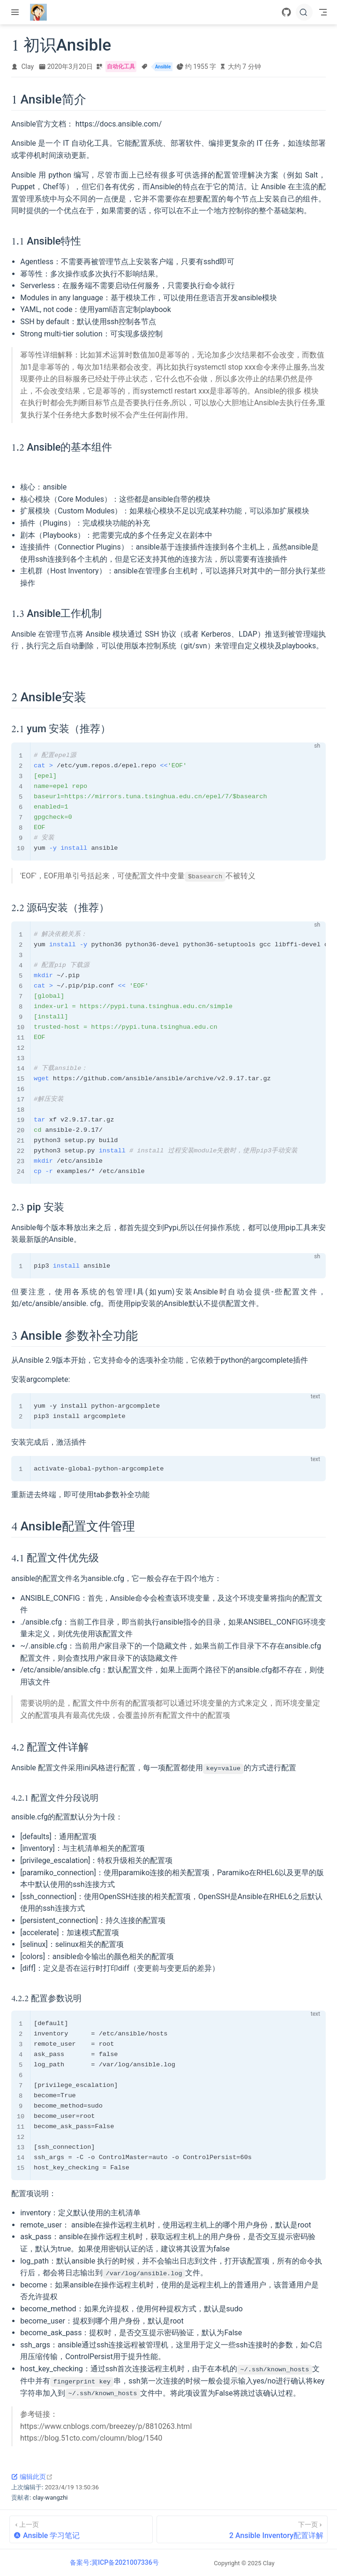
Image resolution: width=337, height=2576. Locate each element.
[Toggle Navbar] (323, 12)
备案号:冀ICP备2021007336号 (114, 2562)
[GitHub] (286, 12)
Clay (28, 66)
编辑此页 (32, 2476)
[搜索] (304, 12)
